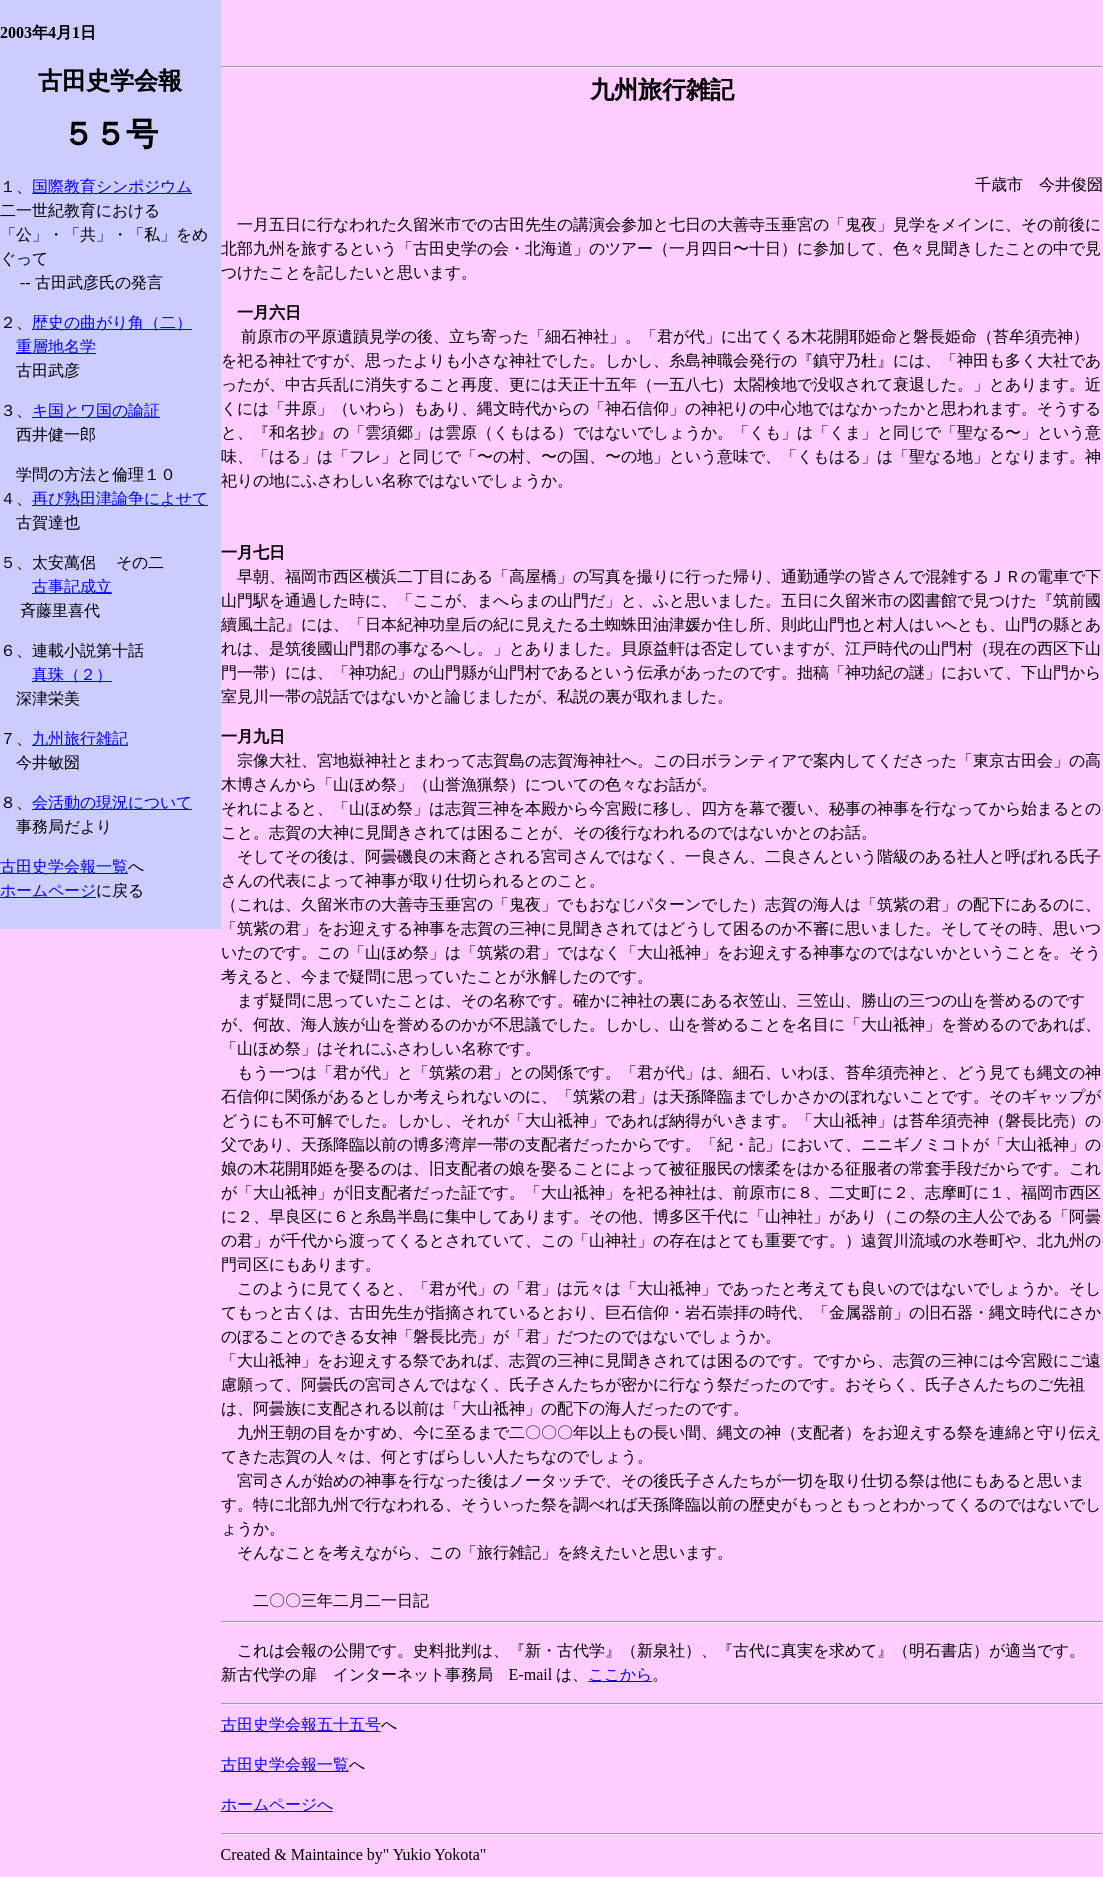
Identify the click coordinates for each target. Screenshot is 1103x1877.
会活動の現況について (112, 802)
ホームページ (48, 890)
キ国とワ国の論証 (96, 410)
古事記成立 (72, 586)
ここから (620, 1674)
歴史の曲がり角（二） (112, 322)
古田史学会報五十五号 (301, 1724)
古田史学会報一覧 (64, 866)
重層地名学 (56, 346)
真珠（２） (72, 674)
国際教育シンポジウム (112, 186)
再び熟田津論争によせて (120, 498)
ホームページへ (277, 1804)
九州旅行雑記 (80, 738)
